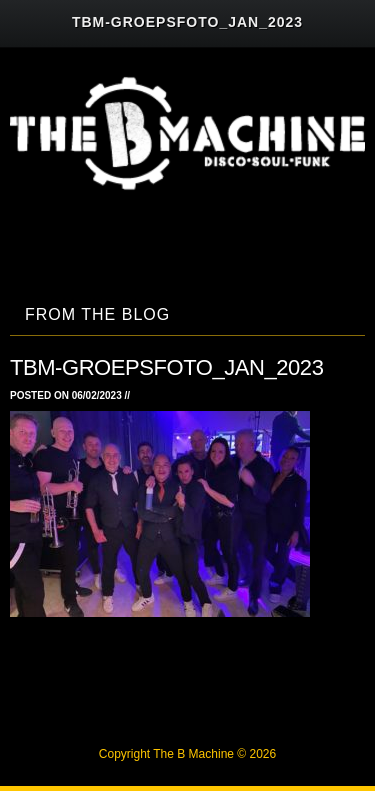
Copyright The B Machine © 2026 (187, 754)
